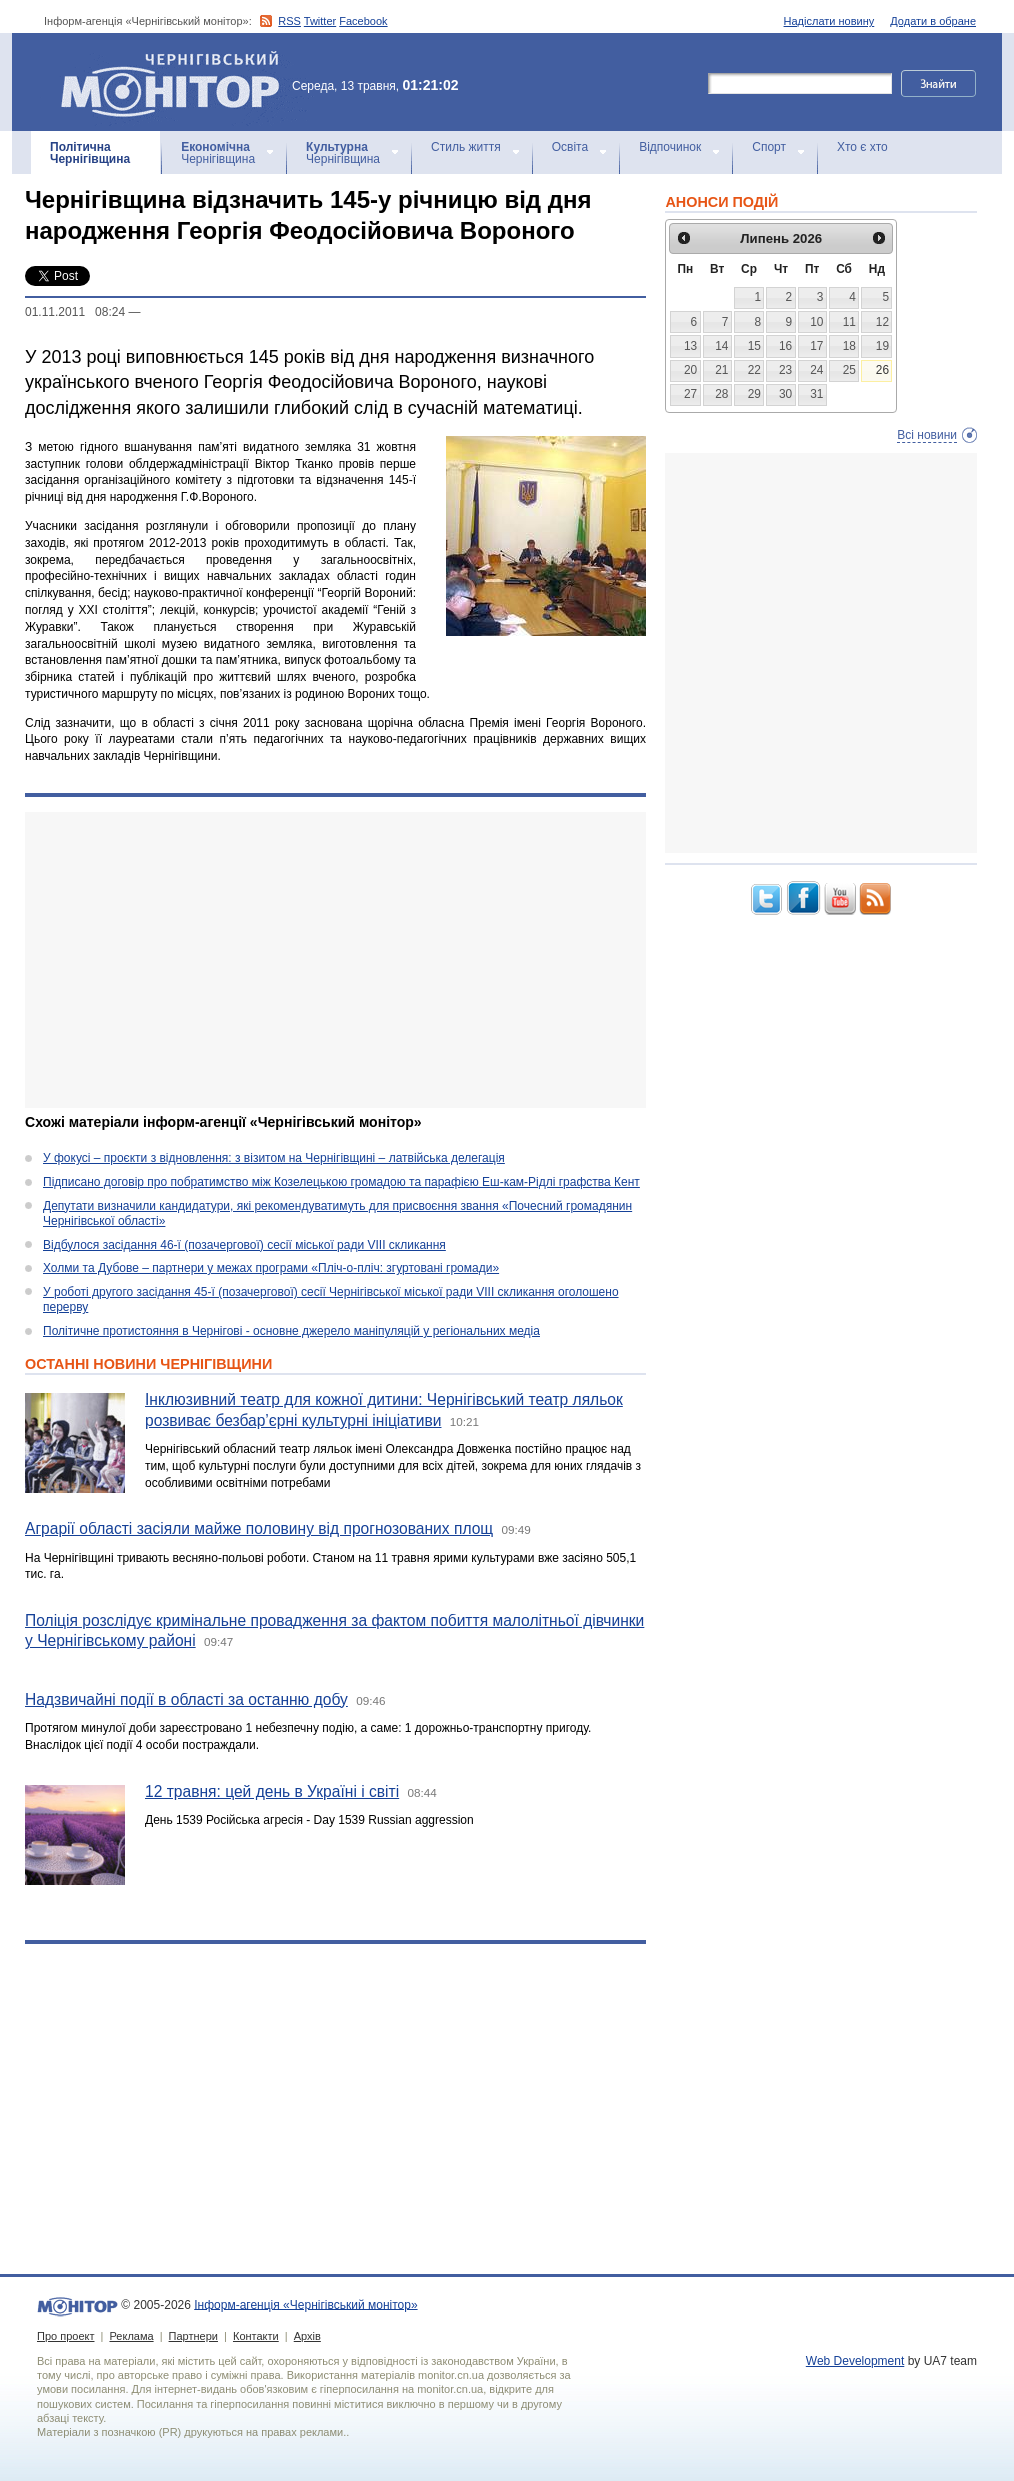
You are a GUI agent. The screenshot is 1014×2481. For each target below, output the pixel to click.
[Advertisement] (335, 960)
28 (721, 394)
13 (690, 346)
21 (721, 370)
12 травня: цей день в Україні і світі (272, 1791)
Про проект (65, 2336)
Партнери (193, 2336)
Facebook (363, 21)
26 (882, 370)
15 (754, 346)
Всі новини (927, 435)
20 (690, 370)
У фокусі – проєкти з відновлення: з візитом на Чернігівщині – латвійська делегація (274, 1158)
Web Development (855, 2361)
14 (721, 346)
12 (882, 322)
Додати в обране (933, 21)
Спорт (769, 147)
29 (754, 394)
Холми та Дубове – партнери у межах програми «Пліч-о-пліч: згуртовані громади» (271, 1268)
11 (849, 322)
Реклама (131, 2336)
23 (785, 370)
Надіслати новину (829, 21)
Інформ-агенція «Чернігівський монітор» (177, 82)
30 (785, 394)
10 (816, 322)
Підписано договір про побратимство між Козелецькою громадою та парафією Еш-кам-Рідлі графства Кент (341, 1182)
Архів (307, 2336)
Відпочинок (670, 147)
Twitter (320, 21)
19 (882, 346)
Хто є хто (862, 147)
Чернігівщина (90, 153)
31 (816, 394)
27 (690, 394)
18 (849, 346)
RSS (289, 21)
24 (816, 370)
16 (785, 346)
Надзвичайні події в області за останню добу (186, 1699)
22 (754, 370)
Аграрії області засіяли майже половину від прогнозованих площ (259, 1528)
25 (849, 370)
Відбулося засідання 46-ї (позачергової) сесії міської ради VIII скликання (244, 1245)
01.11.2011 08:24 (75, 312)
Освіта (570, 147)
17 (816, 346)
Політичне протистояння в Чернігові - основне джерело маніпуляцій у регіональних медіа (291, 1331)
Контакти (256, 2336)
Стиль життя (466, 147)
